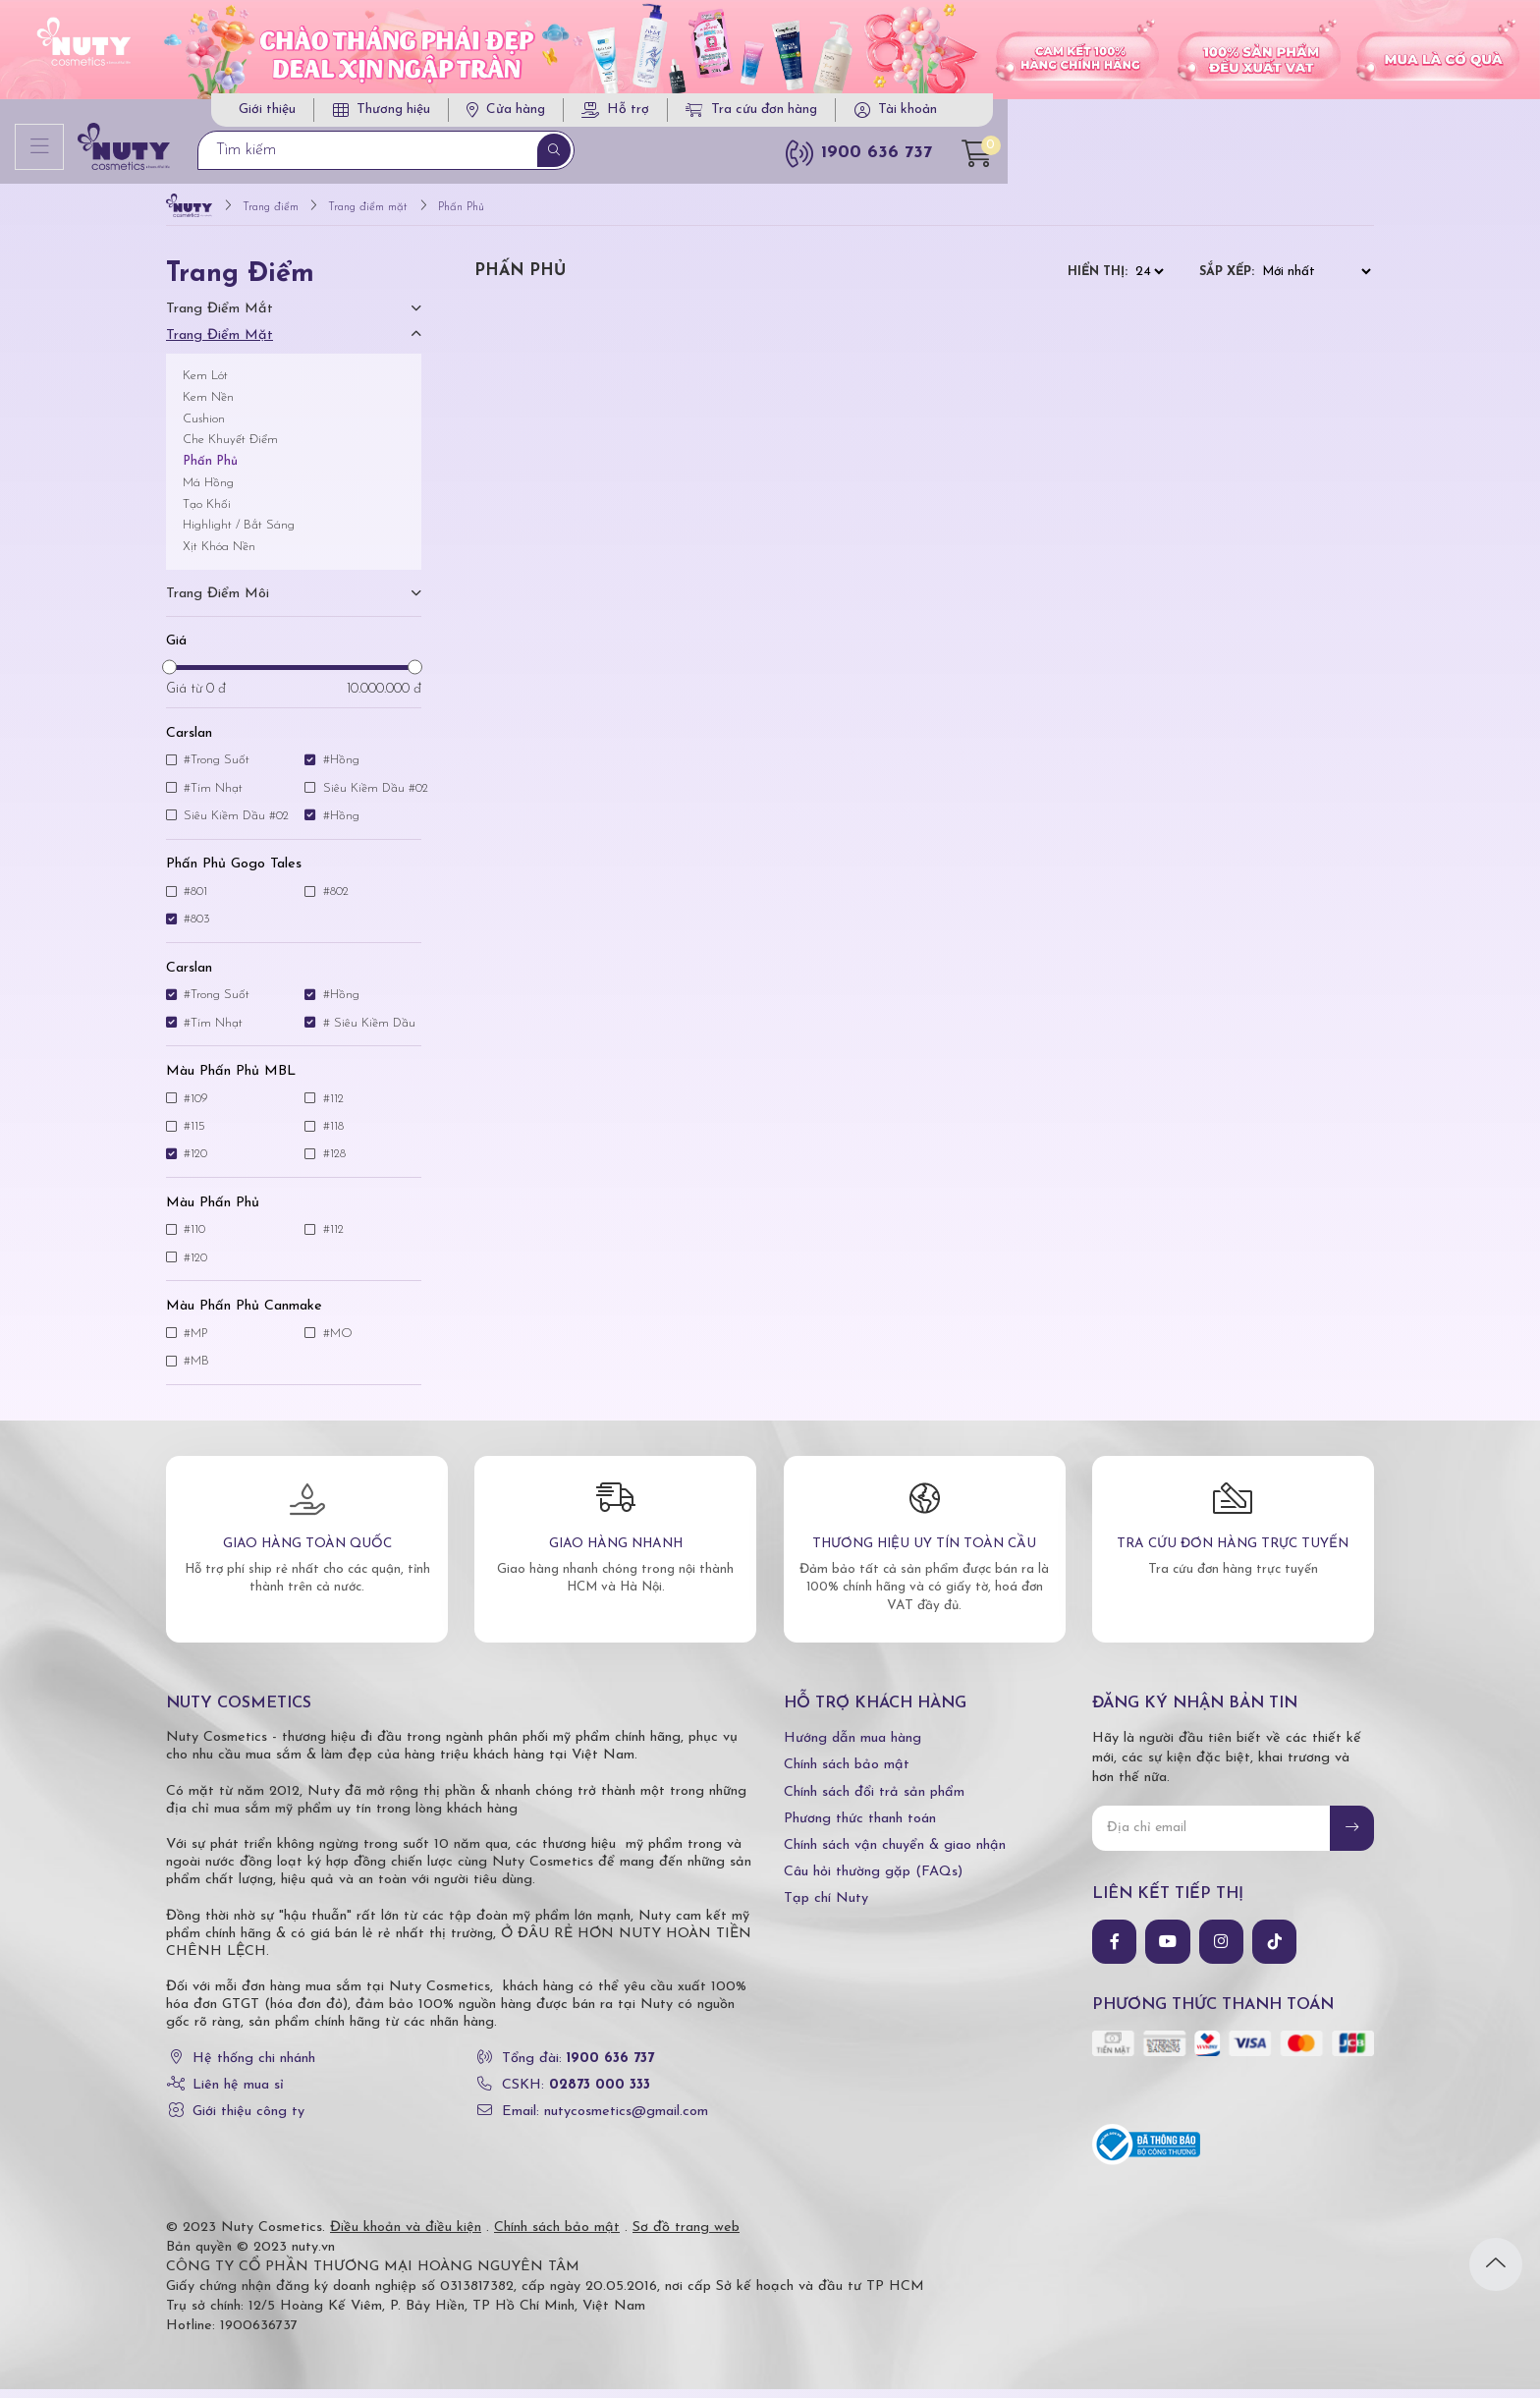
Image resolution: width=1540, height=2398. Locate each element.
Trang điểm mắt (219, 317)
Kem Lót (205, 384)
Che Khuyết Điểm (230, 448)
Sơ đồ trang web (686, 2236)
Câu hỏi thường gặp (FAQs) (873, 1880)
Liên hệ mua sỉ (238, 2093)
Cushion (204, 426)
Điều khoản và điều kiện (405, 2236)
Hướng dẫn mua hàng (852, 1747)
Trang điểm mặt (219, 344)
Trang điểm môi (217, 602)
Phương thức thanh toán (860, 1826)
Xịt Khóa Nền (219, 555)
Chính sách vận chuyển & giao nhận (895, 1854)
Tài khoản (1288, 115)
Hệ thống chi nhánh (253, 2066)
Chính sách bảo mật (846, 1773)
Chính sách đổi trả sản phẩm (874, 1800)
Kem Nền (208, 405)
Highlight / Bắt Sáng (239, 534)
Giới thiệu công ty (248, 2120)
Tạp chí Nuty (826, 1907)
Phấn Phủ (210, 470)
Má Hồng (208, 490)
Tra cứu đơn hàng (1133, 115)
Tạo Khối (207, 512)
